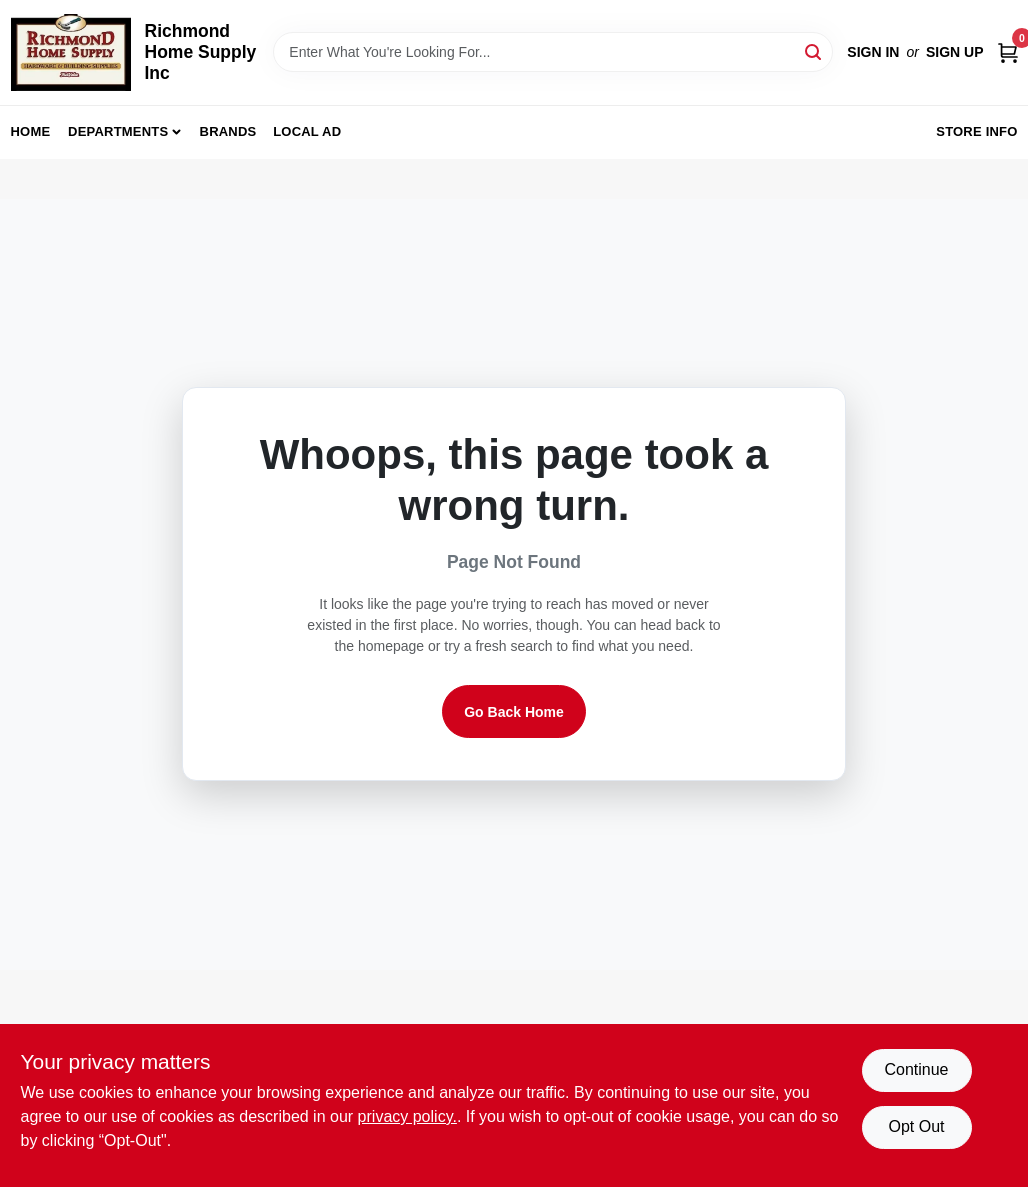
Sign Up (955, 52)
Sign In (873, 52)
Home (31, 131)
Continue (916, 1069)
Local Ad (307, 131)
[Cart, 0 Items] (1008, 52)
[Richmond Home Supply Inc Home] (71, 52)
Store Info (976, 131)
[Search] (814, 50)
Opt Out (916, 1126)
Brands (228, 131)
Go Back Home (514, 712)
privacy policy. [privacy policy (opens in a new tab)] (407, 1116)
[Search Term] (553, 52)
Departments (118, 131)
